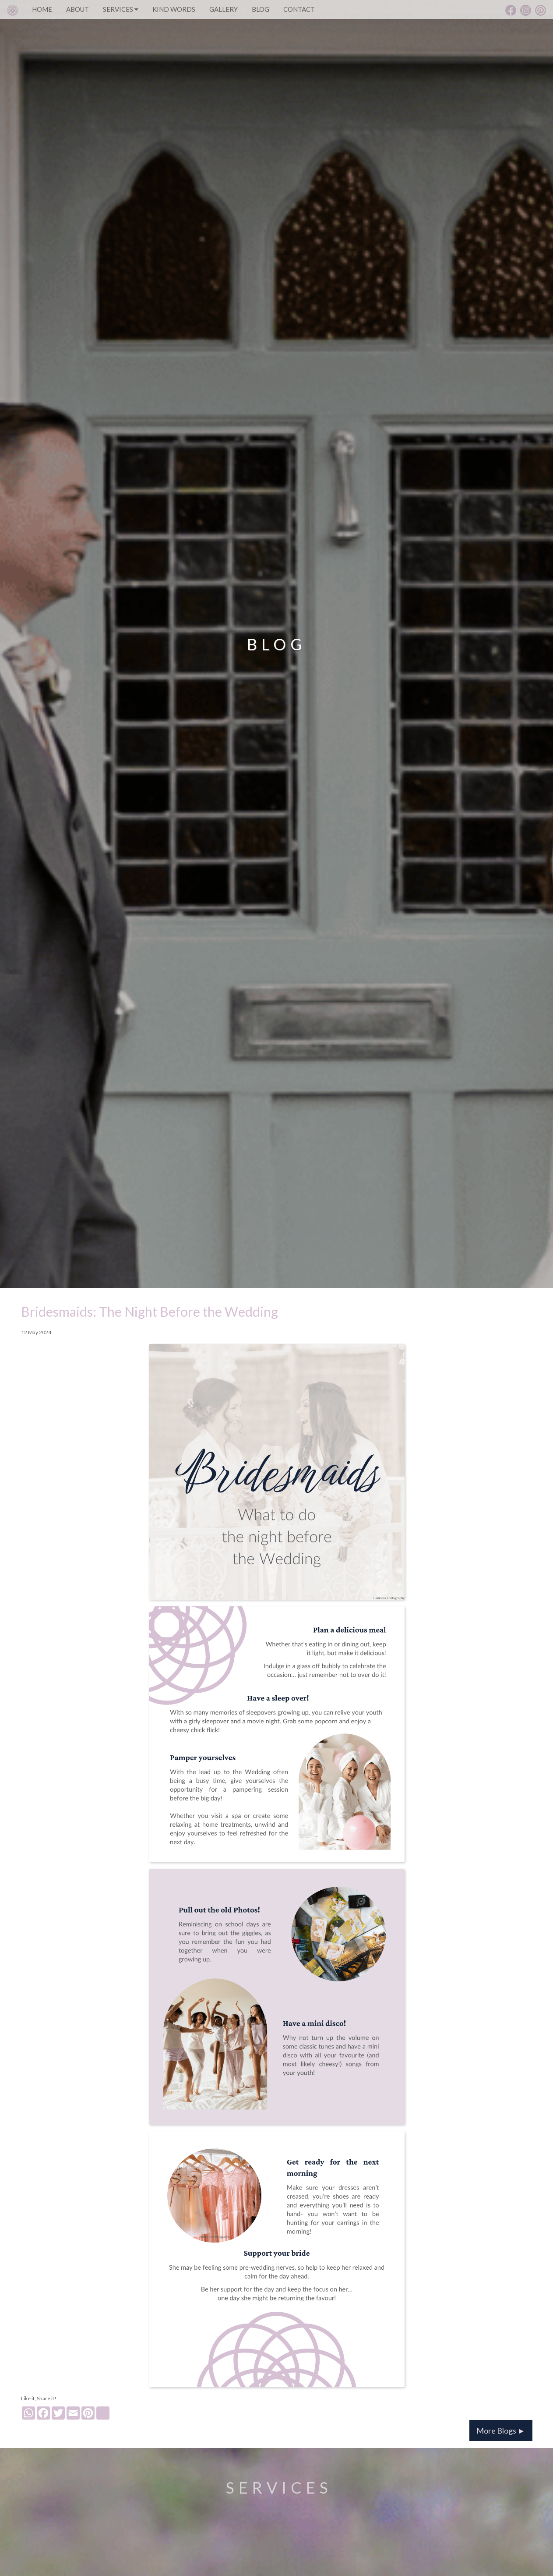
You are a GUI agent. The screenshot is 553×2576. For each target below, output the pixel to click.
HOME (42, 9)
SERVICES (120, 9)
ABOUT (77, 9)
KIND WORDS (173, 9)
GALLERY (223, 9)
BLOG (260, 9)
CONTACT (299, 9)
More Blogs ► (500, 2430)
